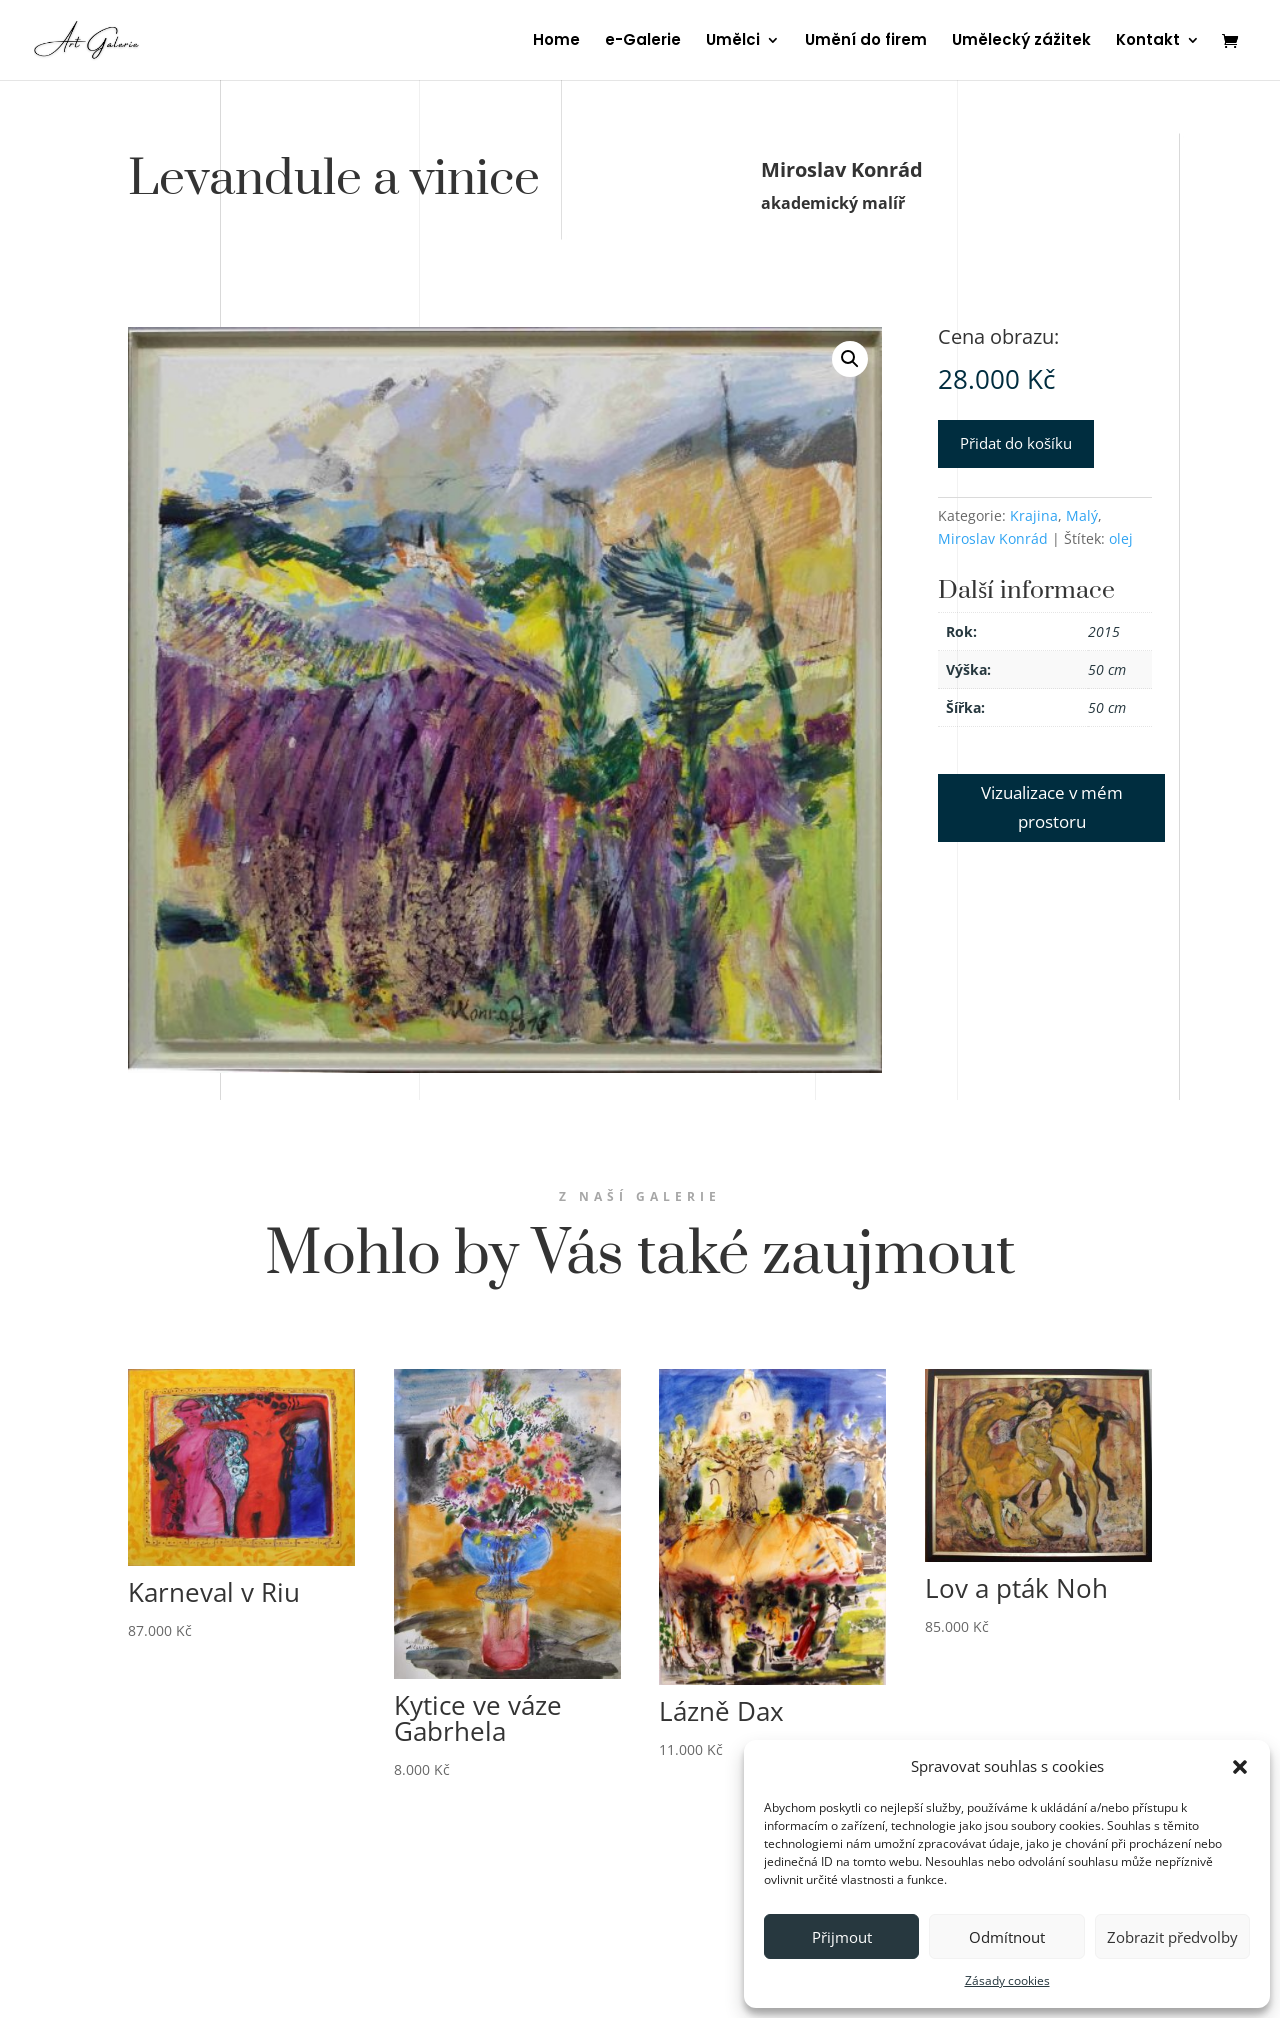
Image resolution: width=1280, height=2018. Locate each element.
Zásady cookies (1007, 1980)
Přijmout (842, 1937)
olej (1121, 538)
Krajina (1034, 515)
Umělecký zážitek (1021, 41)
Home (556, 41)
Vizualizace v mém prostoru (1052, 807)
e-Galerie (643, 41)
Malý (1082, 515)
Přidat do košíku (1016, 443)
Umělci (733, 41)
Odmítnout (1007, 1937)
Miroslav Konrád (993, 538)
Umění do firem (866, 41)
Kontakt (1148, 41)
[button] (1240, 1767)
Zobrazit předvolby (1172, 1937)
